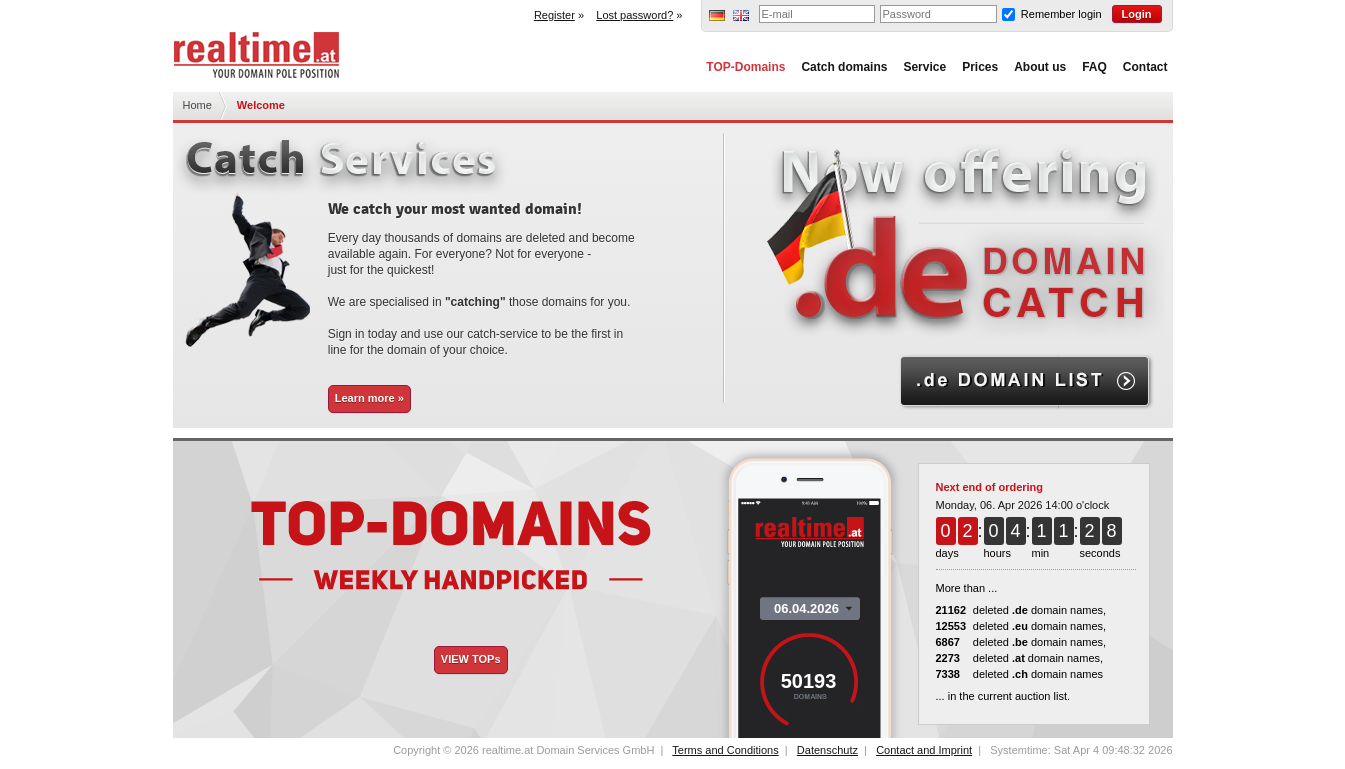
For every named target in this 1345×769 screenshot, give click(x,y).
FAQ (1094, 67)
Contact (1145, 67)
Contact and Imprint (924, 750)
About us (1040, 67)
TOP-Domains (745, 67)
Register (554, 15)
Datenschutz (827, 750)
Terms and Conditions (725, 750)
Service (924, 67)
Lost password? (634, 15)
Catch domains (844, 67)
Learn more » (369, 398)
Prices (980, 67)
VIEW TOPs (471, 659)
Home (197, 105)
